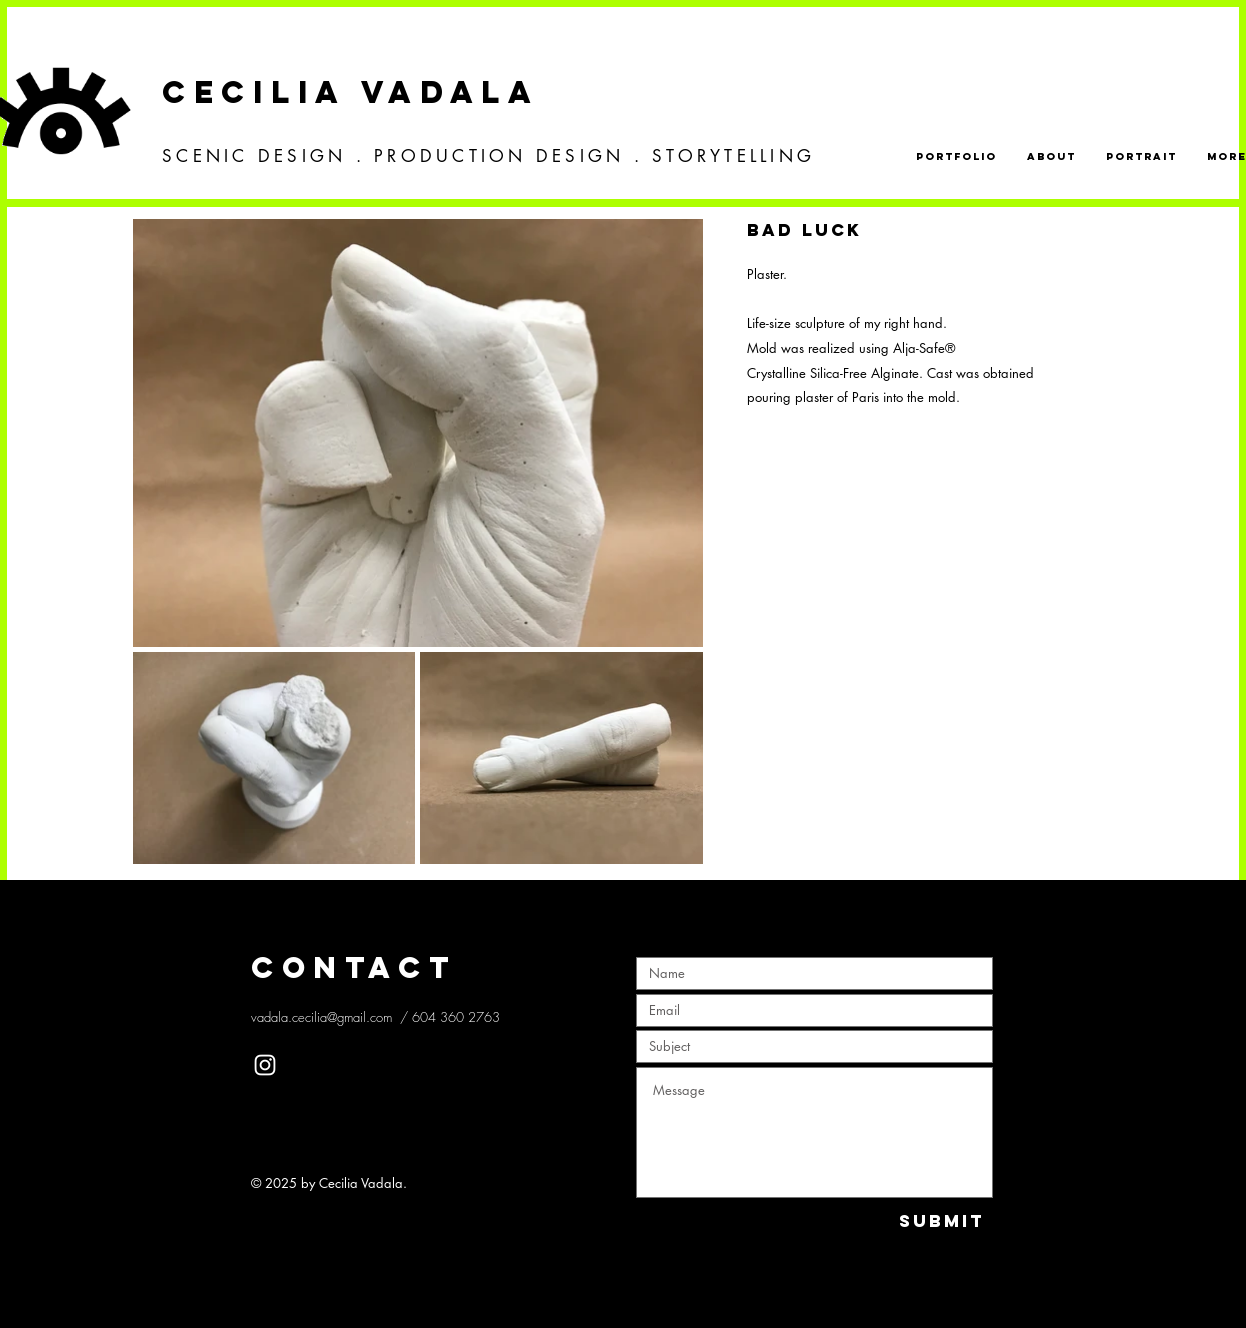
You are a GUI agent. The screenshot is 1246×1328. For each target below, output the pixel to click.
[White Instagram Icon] (265, 1065)
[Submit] (942, 1221)
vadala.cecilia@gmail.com (321, 1017)
